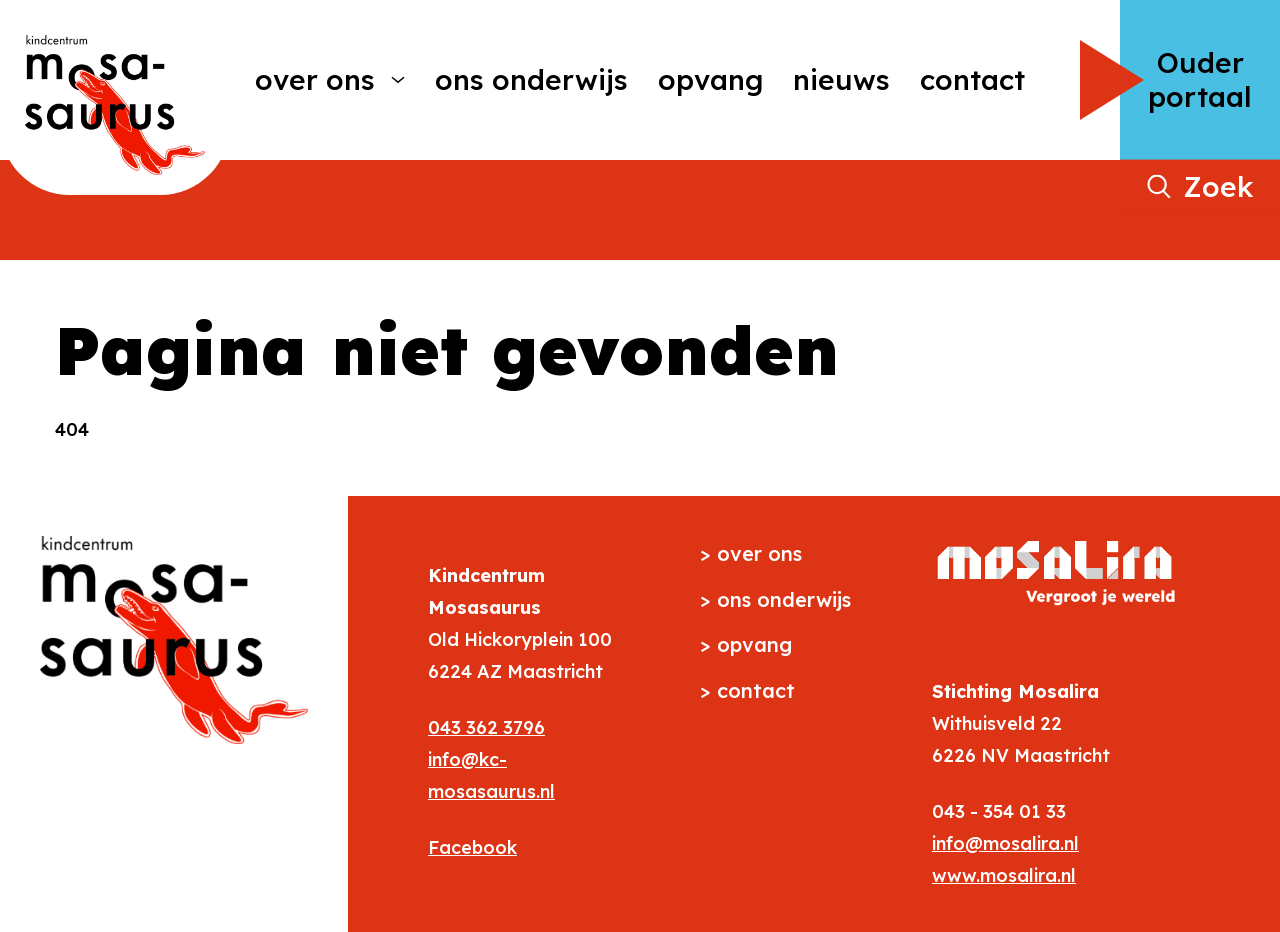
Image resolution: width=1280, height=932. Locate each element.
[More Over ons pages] (398, 80)
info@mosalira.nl (1005, 843)
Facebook (472, 847)
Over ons (315, 79)
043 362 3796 (486, 727)
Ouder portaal (1200, 79)
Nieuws (841, 79)
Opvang (710, 79)
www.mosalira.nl (1004, 875)
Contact (972, 79)
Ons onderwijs (531, 79)
